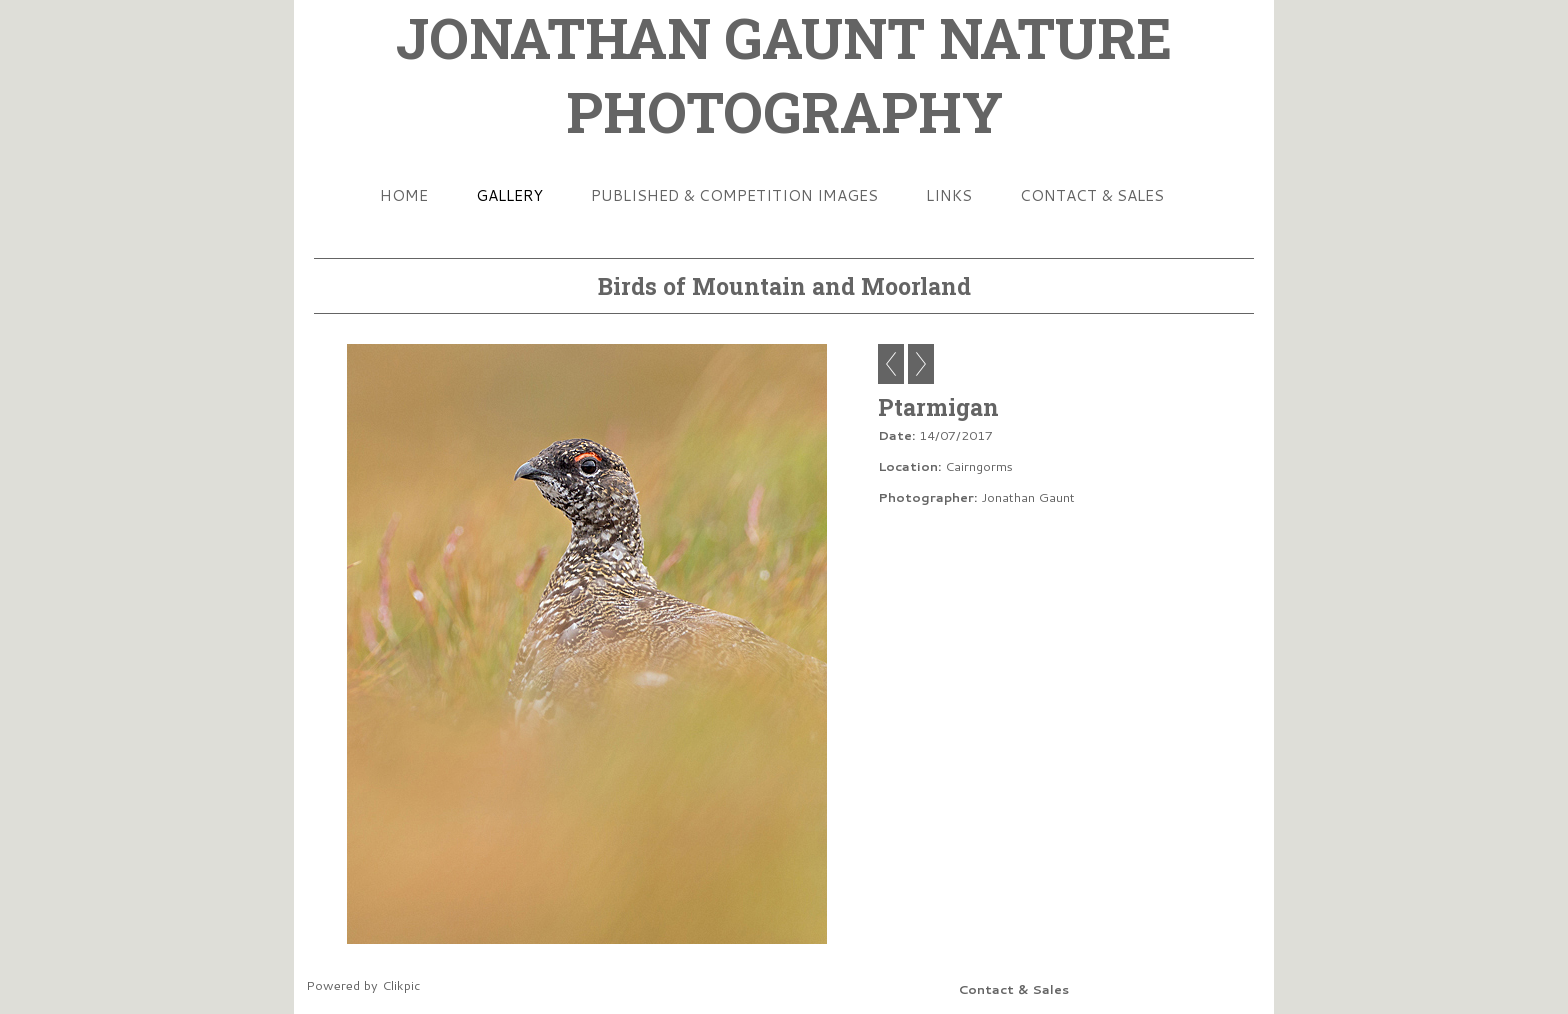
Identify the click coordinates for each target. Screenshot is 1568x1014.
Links (949, 195)
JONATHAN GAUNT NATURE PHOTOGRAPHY (784, 74)
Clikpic (401, 985)
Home (404, 195)
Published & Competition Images (734, 195)
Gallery (509, 195)
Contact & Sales (1092, 195)
